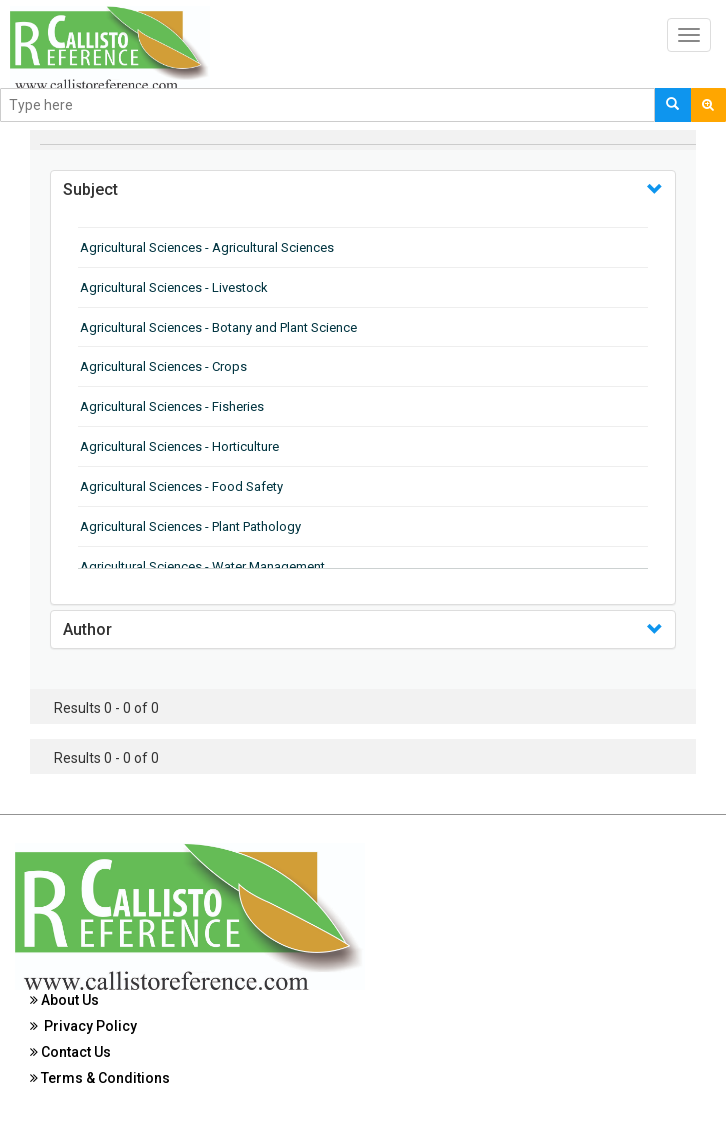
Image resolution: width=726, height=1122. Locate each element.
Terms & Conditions (100, 1078)
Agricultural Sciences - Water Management (202, 566)
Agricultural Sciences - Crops (163, 366)
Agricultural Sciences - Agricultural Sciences (207, 247)
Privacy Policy (83, 1026)
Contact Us (70, 1052)
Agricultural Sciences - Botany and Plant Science (218, 327)
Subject (90, 189)
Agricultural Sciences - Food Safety (181, 486)
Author (87, 629)
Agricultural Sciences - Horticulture (179, 446)
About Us (64, 1000)
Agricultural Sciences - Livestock (174, 287)
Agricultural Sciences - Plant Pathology (190, 526)
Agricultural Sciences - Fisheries (172, 406)
